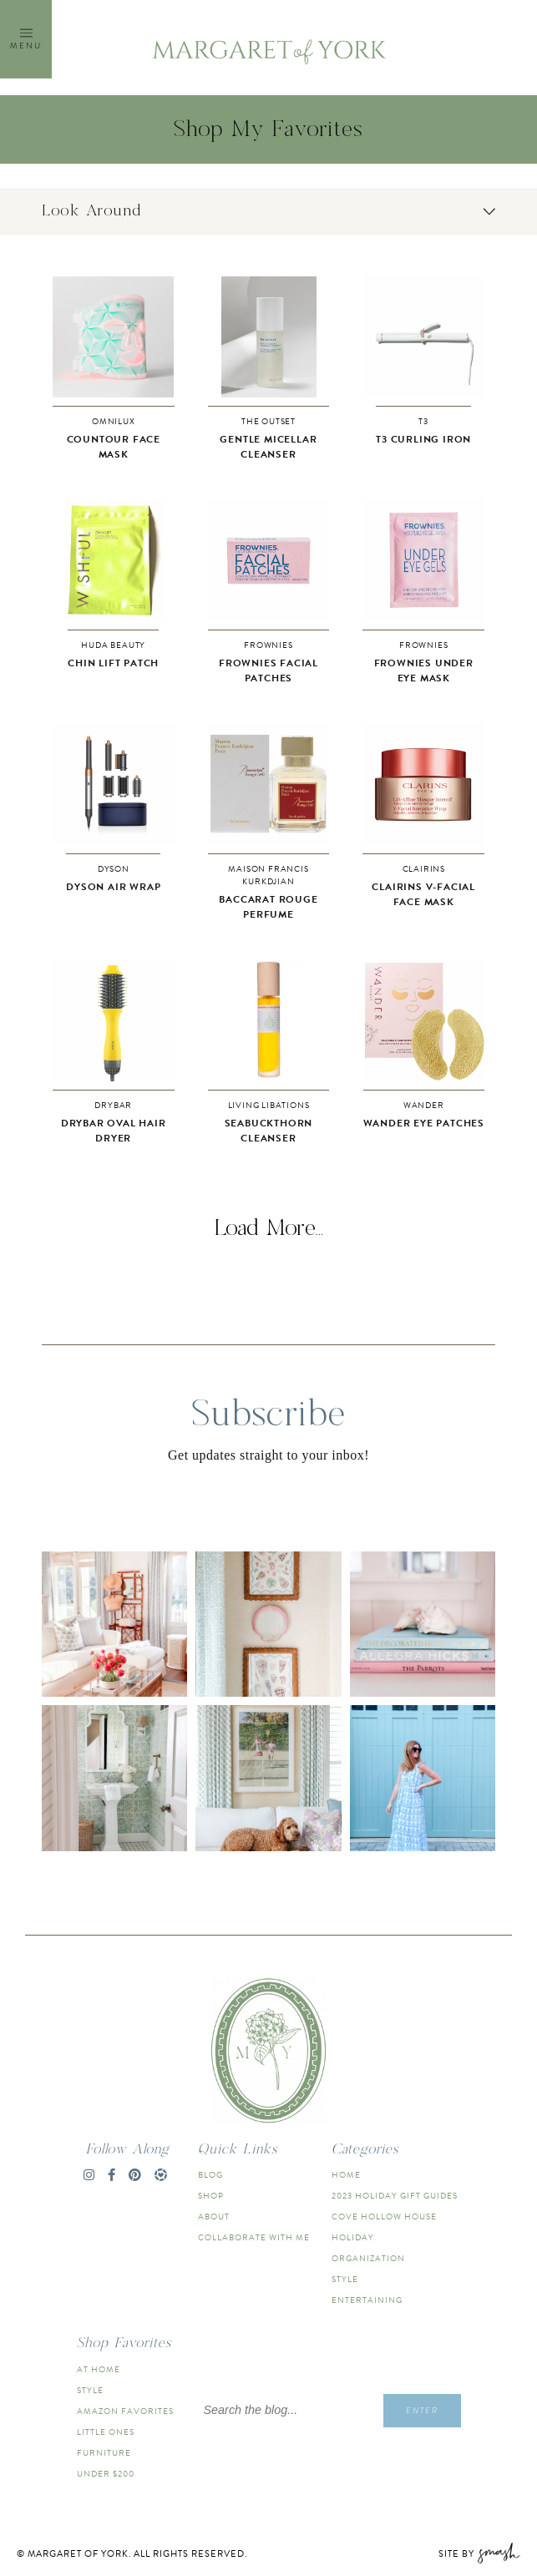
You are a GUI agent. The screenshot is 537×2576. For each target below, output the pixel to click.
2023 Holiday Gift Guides (395, 2195)
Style (345, 2279)
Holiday (353, 2237)
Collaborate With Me (254, 2237)
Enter (422, 2410)
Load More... (269, 1228)
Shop (211, 2195)
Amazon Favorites (125, 2411)
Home (346, 2175)
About (214, 2216)
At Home (98, 2369)
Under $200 (105, 2473)
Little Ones (105, 2432)
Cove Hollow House (384, 2216)
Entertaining (367, 2300)
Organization (368, 2258)
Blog (210, 2175)
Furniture (104, 2453)
